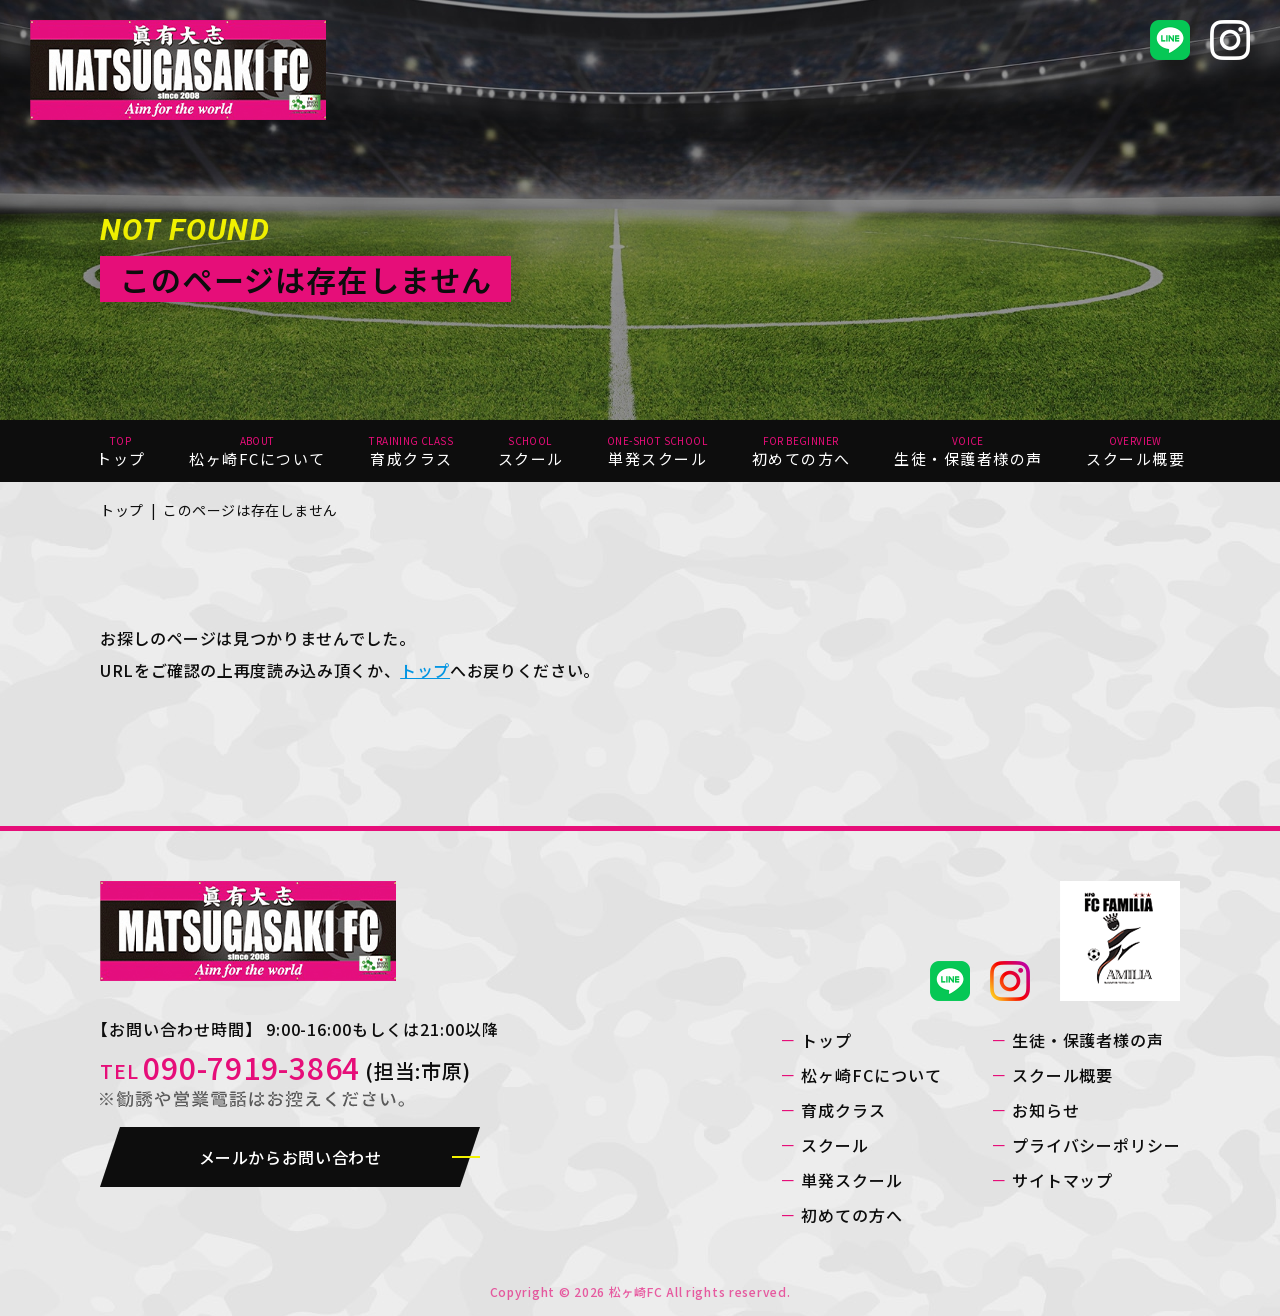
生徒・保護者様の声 (1088, 1040)
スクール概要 (1063, 1075)
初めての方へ (852, 1215)
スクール (835, 1145)
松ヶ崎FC (636, 1291)
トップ (122, 510)
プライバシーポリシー (1097, 1145)
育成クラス (843, 1110)
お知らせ (1046, 1110)
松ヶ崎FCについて (871, 1075)
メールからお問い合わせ (289, 1157)
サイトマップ (1063, 1180)
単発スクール (852, 1180)
